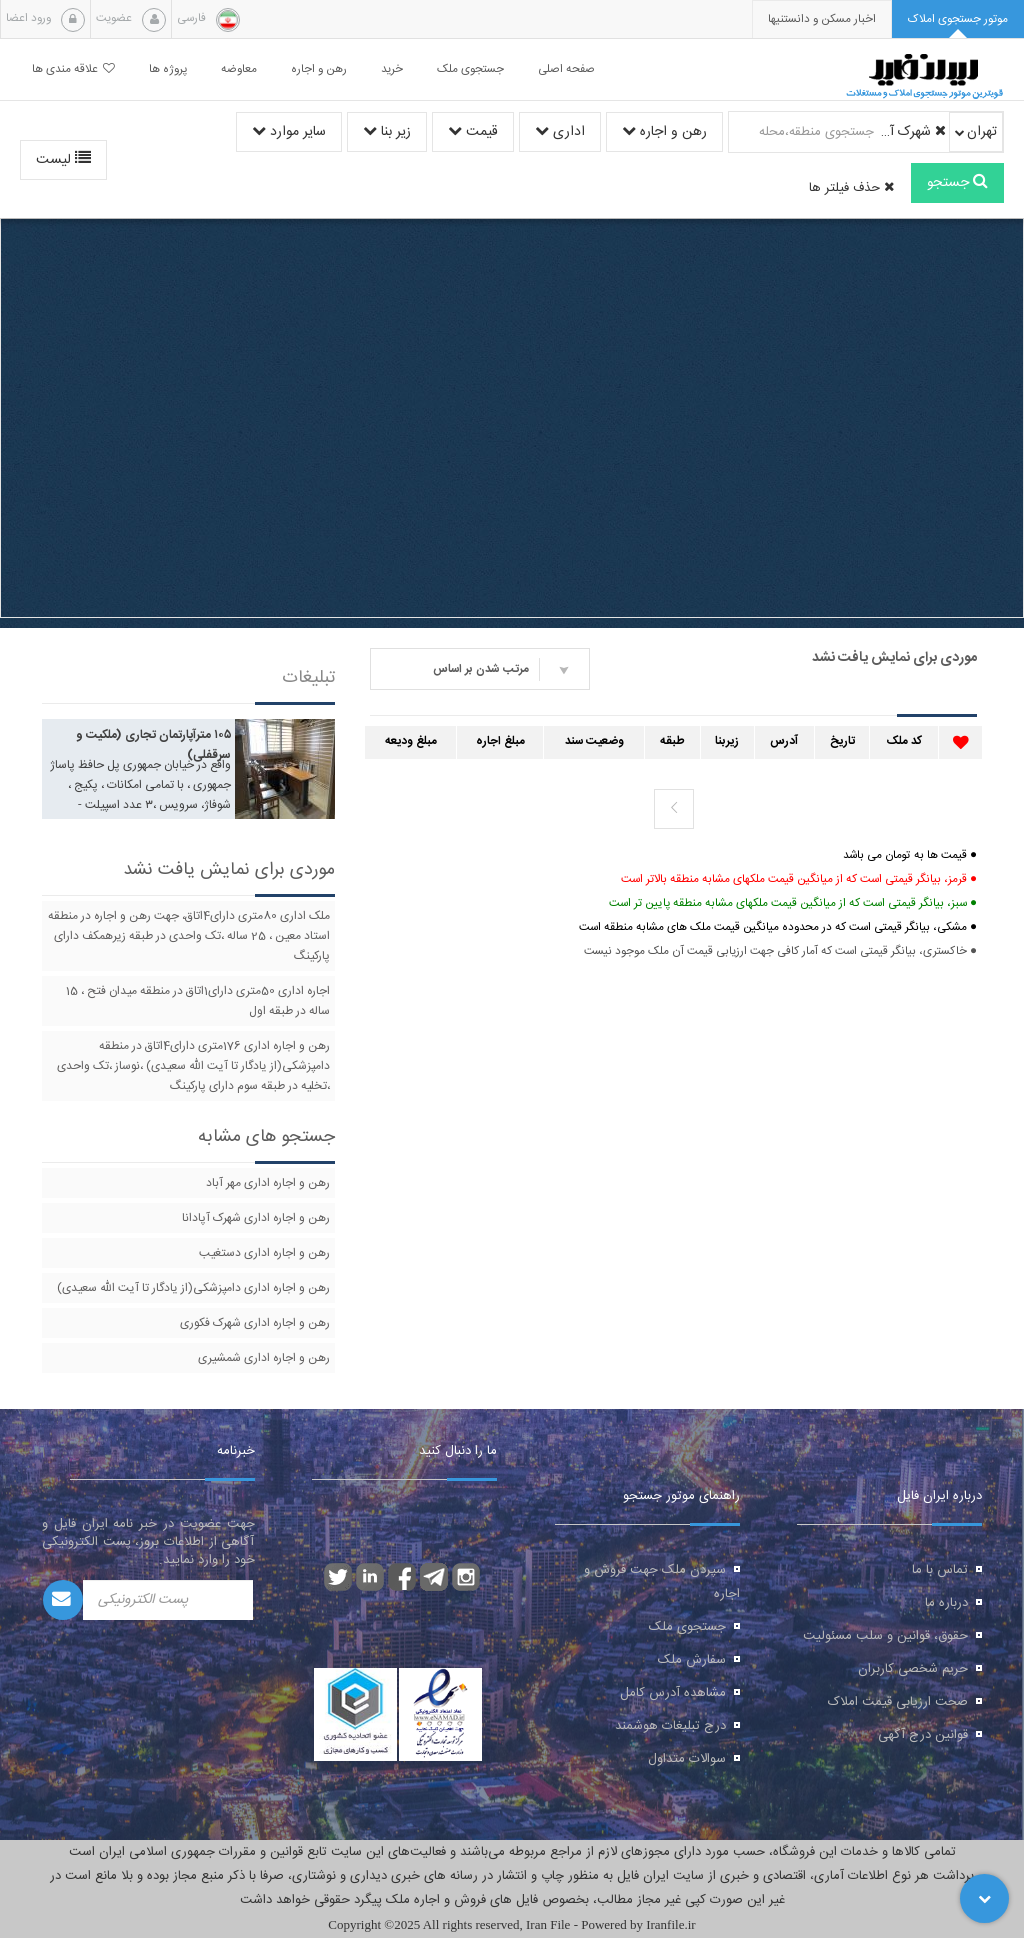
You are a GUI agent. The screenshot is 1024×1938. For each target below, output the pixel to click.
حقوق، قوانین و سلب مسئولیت (885, 1636)
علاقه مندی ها (73, 69)
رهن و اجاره (664, 132)
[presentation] (822, 19)
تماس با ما (940, 1570)
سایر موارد (289, 132)
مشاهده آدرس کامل (673, 1693)
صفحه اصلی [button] (566, 69)
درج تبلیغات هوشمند (670, 1726)
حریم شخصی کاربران (913, 1669)
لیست (63, 160)
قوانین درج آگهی (923, 1735)
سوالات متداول (687, 1759)
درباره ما (946, 1603)
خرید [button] (392, 69)
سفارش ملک (692, 1660)
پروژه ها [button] (168, 69)
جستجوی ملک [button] (470, 69)
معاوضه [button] (239, 69)
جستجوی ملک (687, 1627)
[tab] (958, 19)
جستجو (957, 183)
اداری (560, 132)
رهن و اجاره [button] (319, 69)
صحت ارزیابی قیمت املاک (898, 1702)
